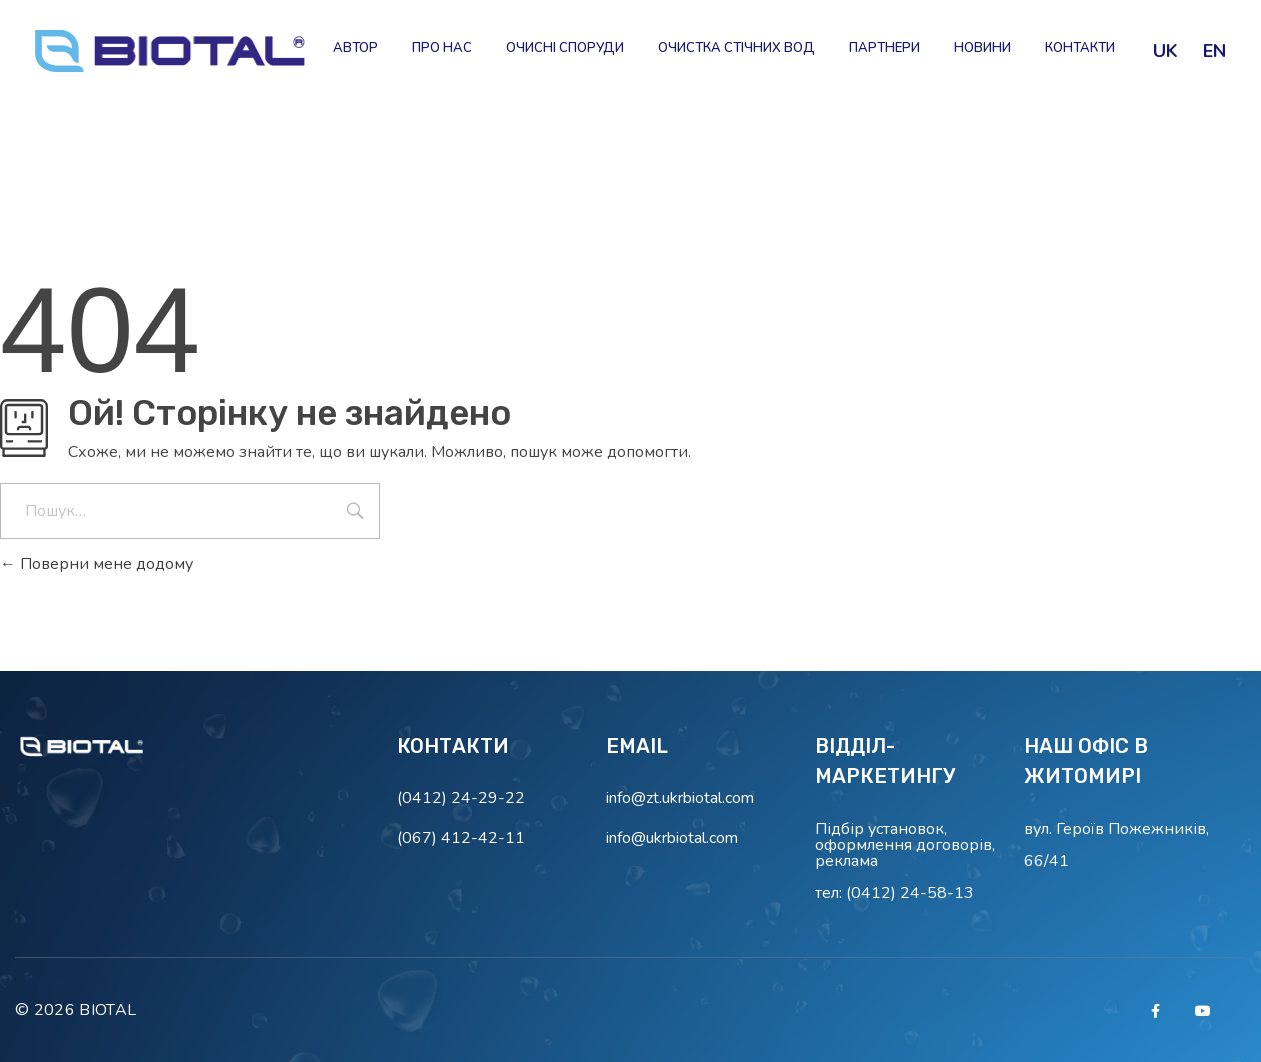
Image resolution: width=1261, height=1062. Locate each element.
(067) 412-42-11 (461, 838)
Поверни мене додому (96, 564)
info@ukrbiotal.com (672, 838)
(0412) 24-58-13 (910, 893)
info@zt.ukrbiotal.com (680, 798)
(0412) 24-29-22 (461, 798)
